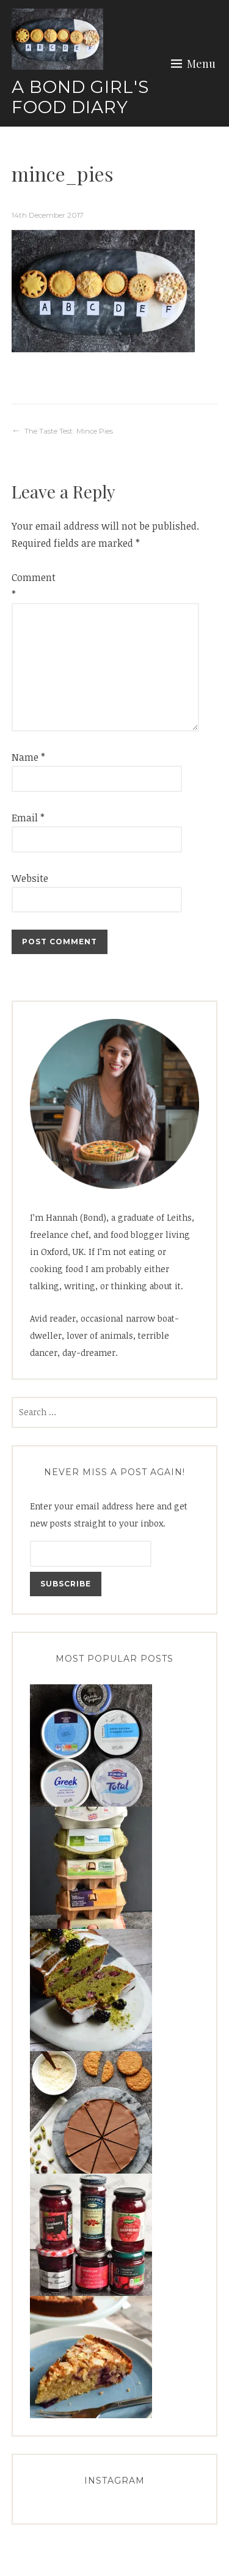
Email (28, 817)
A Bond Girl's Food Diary (80, 97)
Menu (201, 63)
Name (28, 757)
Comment (31, 586)
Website (30, 878)
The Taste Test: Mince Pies (68, 430)
